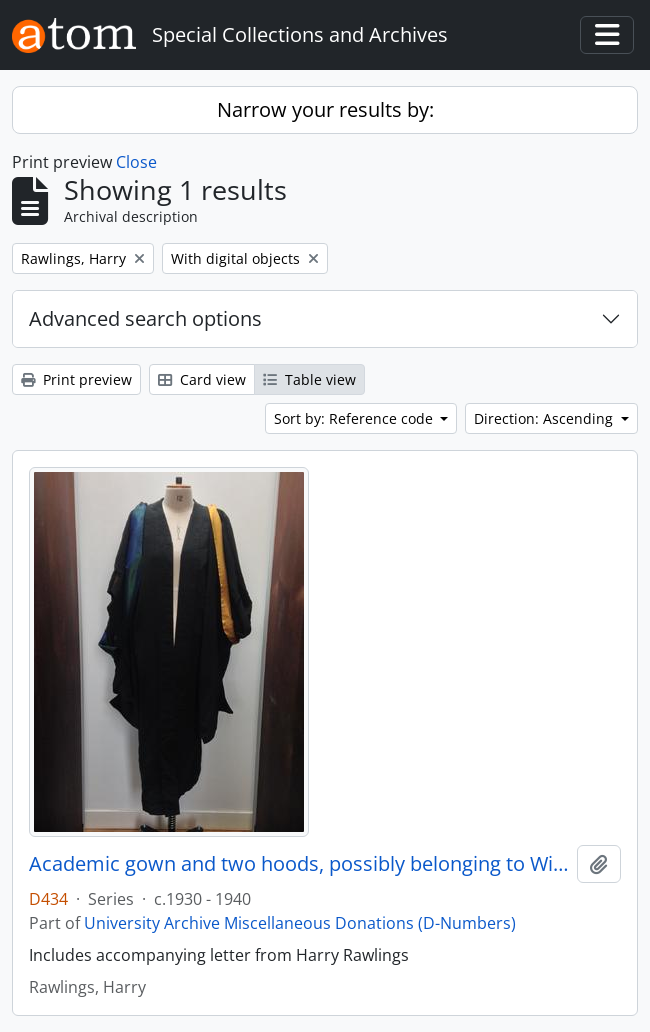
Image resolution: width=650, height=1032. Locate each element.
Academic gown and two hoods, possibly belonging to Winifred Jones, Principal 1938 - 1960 (299, 864)
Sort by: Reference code (355, 418)
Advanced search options (145, 318)
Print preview (76, 379)
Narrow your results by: (325, 109)
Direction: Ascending (545, 418)
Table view (309, 379)
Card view (202, 379)
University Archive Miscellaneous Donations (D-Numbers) (300, 923)
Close (136, 162)
